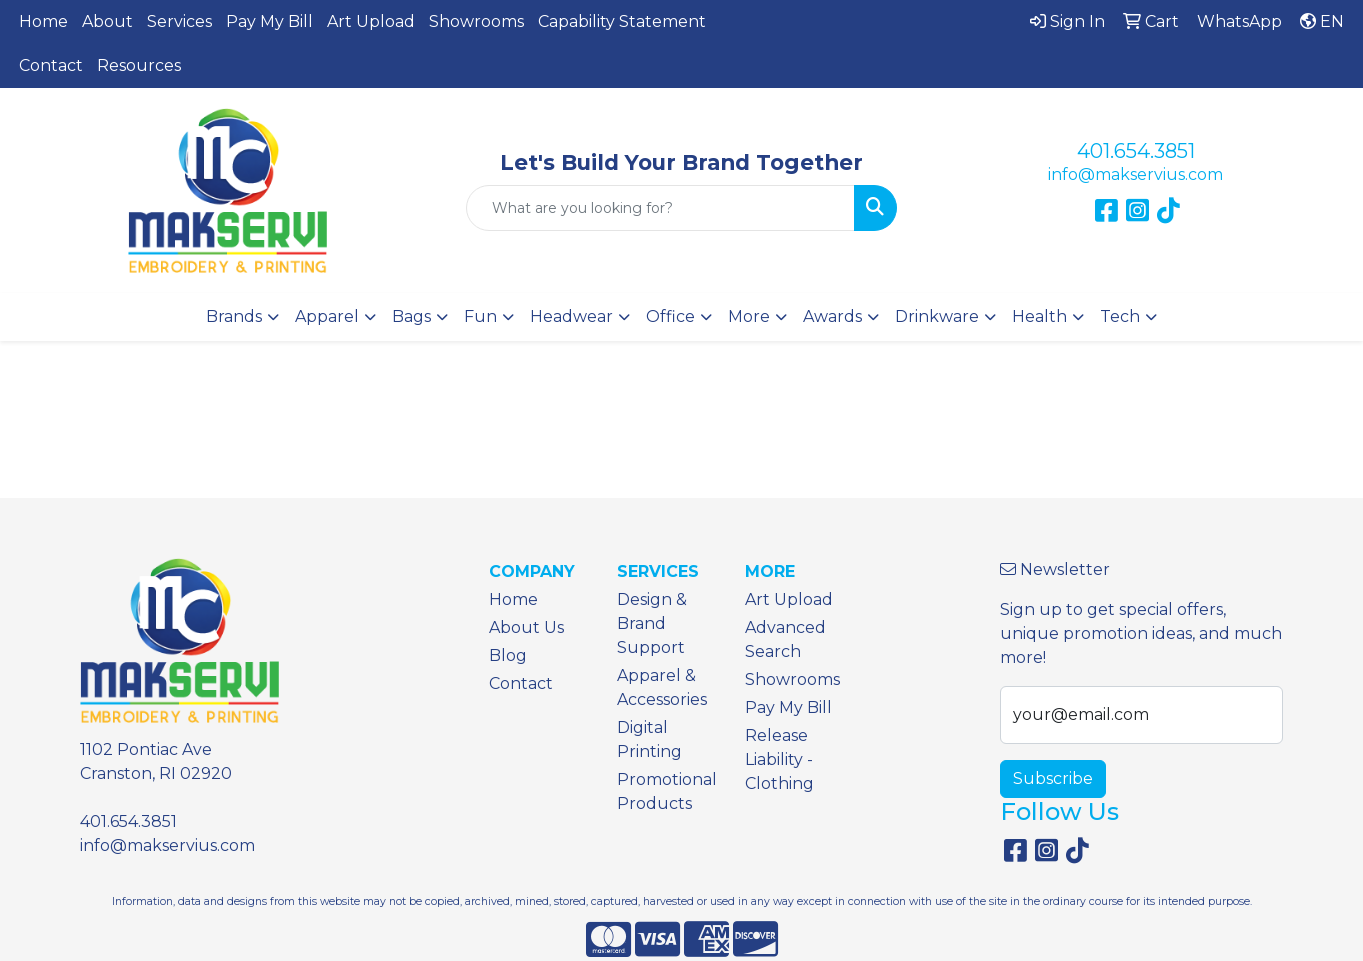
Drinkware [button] (937, 316)
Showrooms (476, 21)
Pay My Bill (269, 21)
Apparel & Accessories (662, 687)
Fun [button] (480, 316)
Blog (508, 655)
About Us (526, 627)
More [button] (749, 316)
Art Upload (371, 21)
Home (43, 21)
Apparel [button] (327, 316)
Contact (51, 65)
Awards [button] (832, 316)
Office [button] (670, 316)
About (107, 21)
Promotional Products (667, 791)
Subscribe (1053, 778)
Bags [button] (411, 316)
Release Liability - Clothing (779, 759)
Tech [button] (1120, 316)
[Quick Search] (660, 208)
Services (179, 21)
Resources (139, 65)
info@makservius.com (1135, 174)
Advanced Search (785, 639)
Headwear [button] (571, 316)
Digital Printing (649, 739)
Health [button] (1039, 316)
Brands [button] (234, 316)
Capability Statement (622, 21)
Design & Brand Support (652, 623)
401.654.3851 (1136, 151)
